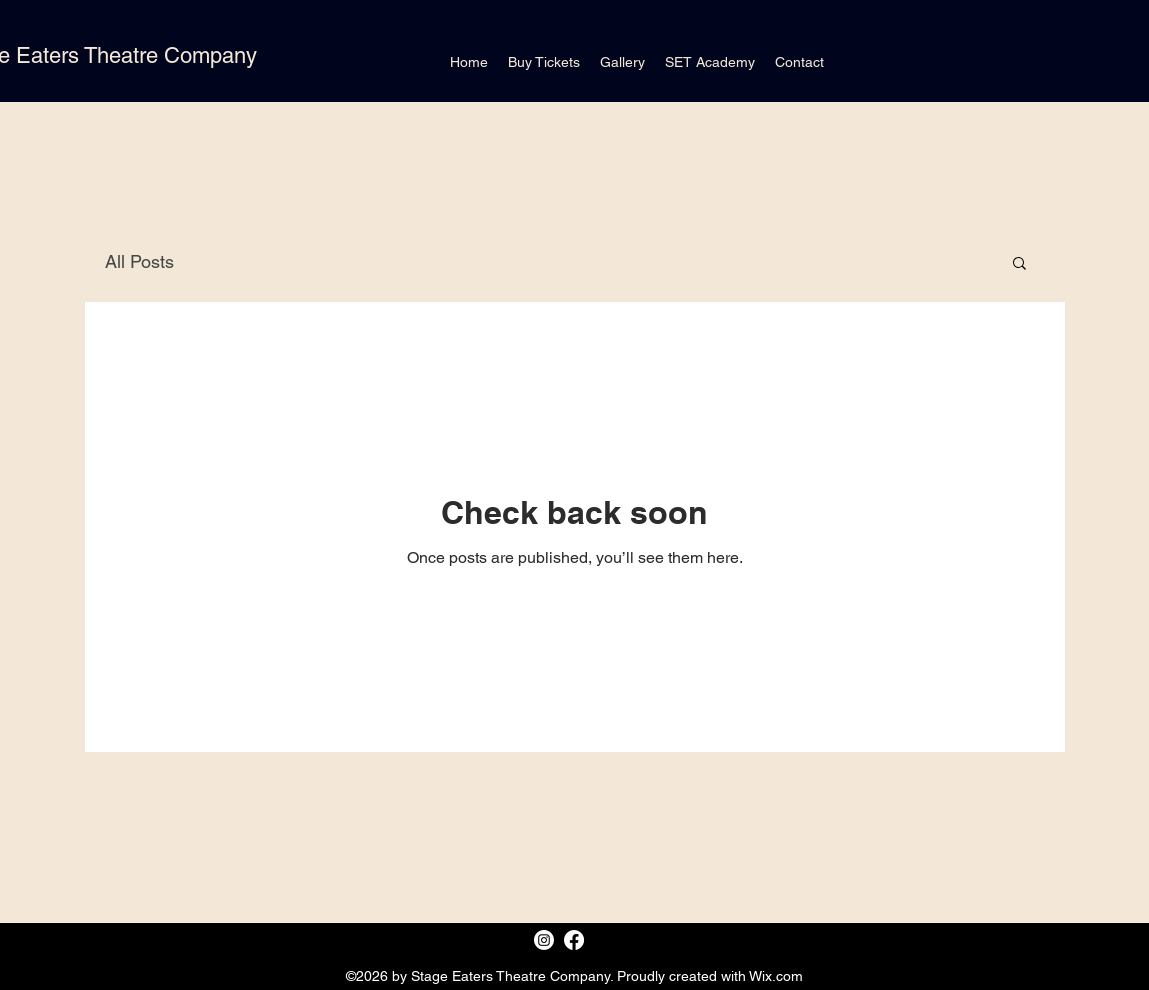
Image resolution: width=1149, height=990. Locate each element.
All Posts (139, 261)
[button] (1019, 264)
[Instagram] (544, 940)
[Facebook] (574, 940)
